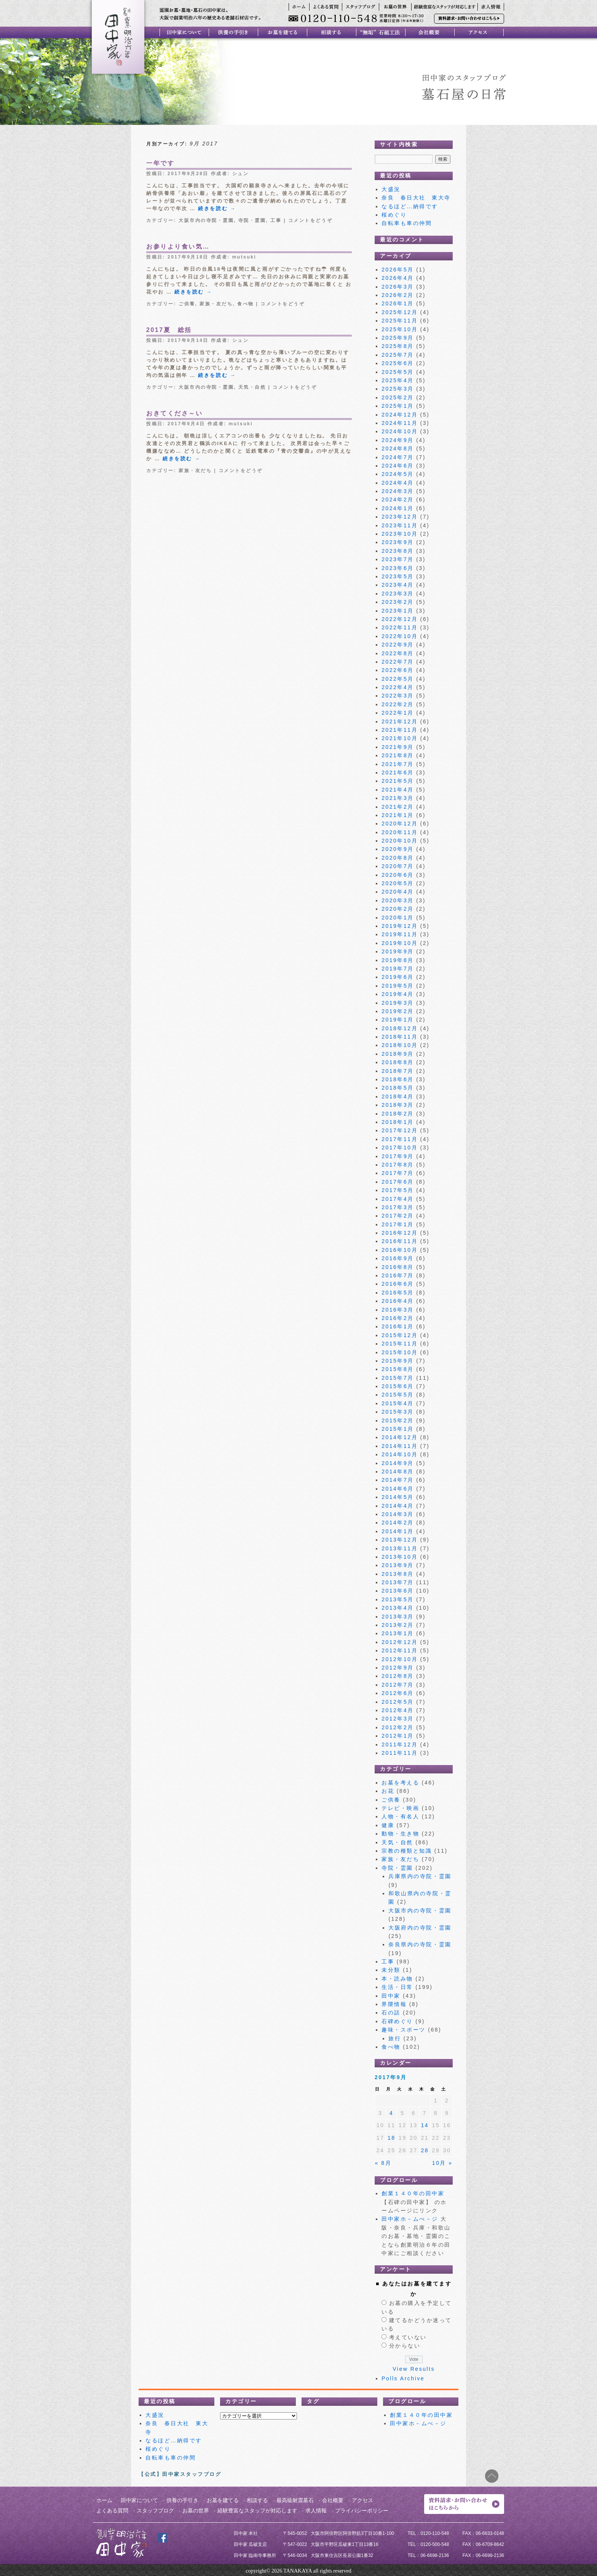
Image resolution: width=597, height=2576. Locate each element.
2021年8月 (398, 755)
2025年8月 (398, 346)
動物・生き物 (400, 1834)
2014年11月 (400, 1446)
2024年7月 (398, 457)
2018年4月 (398, 1096)
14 (425, 2125)
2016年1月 (398, 1326)
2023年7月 (398, 559)
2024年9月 (398, 440)
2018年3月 (398, 1105)
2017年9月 (398, 1156)
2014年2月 (398, 1522)
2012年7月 (398, 1685)
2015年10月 (400, 1352)
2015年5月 (398, 1395)
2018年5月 (398, 1088)
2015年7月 (398, 1378)
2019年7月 (398, 969)
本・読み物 (397, 1979)
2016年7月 (398, 1275)
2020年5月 (398, 883)
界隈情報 (394, 2004)
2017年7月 (398, 1173)
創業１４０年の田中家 (413, 2193)
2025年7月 (398, 355)
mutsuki (244, 257)
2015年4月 (398, 1403)
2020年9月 (398, 849)
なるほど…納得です (410, 206)
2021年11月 (400, 730)
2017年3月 (398, 1207)
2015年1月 (398, 1429)
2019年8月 (398, 960)
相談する (257, 2500)
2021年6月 (398, 772)
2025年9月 (398, 338)
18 (392, 2138)
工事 (275, 220)
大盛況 (391, 189)
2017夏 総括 (169, 330)
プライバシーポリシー (361, 2510)
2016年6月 (398, 1284)
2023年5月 (398, 576)
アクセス (362, 2500)
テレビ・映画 (400, 1808)
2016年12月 (400, 1233)
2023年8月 (398, 551)
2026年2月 (398, 295)
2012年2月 (398, 1727)
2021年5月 (398, 781)
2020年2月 (398, 909)
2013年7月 (398, 1582)
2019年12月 (400, 926)
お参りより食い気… (178, 246)
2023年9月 (398, 542)
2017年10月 (400, 1147)
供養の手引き (182, 2500)
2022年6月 (398, 670)
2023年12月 (400, 517)
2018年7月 (398, 1071)
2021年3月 (398, 798)
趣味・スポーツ (404, 2030)
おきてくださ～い (174, 413)
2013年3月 (398, 1617)
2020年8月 (398, 858)
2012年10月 (400, 1659)
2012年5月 (398, 1702)
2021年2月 (398, 807)
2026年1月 (398, 303)
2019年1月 (398, 1020)
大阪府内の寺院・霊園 (419, 1928)
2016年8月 (398, 1267)
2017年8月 (398, 1165)
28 (425, 2150)
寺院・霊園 (252, 220)
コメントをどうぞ (310, 220)
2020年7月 (398, 866)
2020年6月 (398, 875)
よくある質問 (112, 2510)
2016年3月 (398, 1310)
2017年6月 (398, 1182)
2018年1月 (398, 1122)
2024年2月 (398, 499)
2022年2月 (398, 704)
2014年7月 (398, 1480)
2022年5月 (398, 679)
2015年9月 (398, 1361)
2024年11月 (400, 423)
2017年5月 (398, 1190)
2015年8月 (398, 1369)
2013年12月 (400, 1540)
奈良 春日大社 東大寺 (419, 198)
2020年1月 (398, 918)
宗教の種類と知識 (407, 1851)
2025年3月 (398, 389)
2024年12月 (400, 415)
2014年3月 (398, 1514)
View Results (414, 2369)
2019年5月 (398, 986)
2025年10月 (400, 329)
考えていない (408, 2337)
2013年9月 (398, 1565)
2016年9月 (398, 1258)
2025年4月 (398, 380)
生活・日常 (397, 1987)
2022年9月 (398, 645)
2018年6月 (398, 1079)
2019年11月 (400, 934)
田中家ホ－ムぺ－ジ (410, 2219)
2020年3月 (398, 900)
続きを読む (217, 208)
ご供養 (187, 303)
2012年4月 (398, 1710)
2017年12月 (400, 1130)
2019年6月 (398, 977)
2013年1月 (398, 1633)
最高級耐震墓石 (295, 2500)
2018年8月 (398, 1062)
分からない (405, 2346)
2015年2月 (398, 1420)
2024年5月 (398, 474)
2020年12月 (400, 823)
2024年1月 (398, 508)
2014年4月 (398, 1506)
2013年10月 (400, 1557)
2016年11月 (400, 1241)
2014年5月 (398, 1497)
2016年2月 (398, 1318)
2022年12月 (400, 619)
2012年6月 (398, 1693)
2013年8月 (398, 1574)
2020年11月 (400, 832)
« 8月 (383, 2163)
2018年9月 (398, 1054)
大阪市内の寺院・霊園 (206, 220)
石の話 (391, 2012)
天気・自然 (252, 387)
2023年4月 (398, 585)
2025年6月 (398, 363)
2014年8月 (398, 1471)
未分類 (391, 1970)
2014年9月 (398, 1463)
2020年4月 (398, 892)
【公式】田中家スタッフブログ (180, 2474)
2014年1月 (398, 1531)
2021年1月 (398, 815)
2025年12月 (400, 312)
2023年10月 (400, 534)
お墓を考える (400, 1783)
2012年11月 (400, 1650)
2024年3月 (398, 491)
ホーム (104, 2500)
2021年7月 (398, 764)
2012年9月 (398, 1668)
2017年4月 (398, 1199)
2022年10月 (400, 636)
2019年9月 (398, 951)
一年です (160, 163)
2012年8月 (398, 1676)
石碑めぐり (397, 2021)
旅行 (394, 2038)
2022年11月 (400, 627)
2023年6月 (398, 568)
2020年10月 (400, 841)
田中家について (139, 2500)
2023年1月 (398, 611)
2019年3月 (398, 1003)
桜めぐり (394, 215)
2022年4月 (398, 687)
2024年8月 (398, 448)
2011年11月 (400, 1753)
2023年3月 (398, 594)
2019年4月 (398, 994)
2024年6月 (398, 466)
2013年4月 (398, 1608)
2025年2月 (398, 397)
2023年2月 (398, 602)
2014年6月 (398, 1489)
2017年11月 (400, 1139)
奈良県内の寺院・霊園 (419, 1944)
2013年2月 (398, 1625)
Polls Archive (403, 2378)
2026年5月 (398, 270)
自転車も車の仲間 (407, 223)
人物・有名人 (400, 1816)
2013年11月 (400, 1548)
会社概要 (332, 2500)
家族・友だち (216, 303)
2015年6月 (398, 1386)
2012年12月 (400, 1642)
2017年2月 (398, 1216)
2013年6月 (398, 1591)
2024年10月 (400, 431)
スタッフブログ (155, 2510)
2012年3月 (398, 1719)
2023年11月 (400, 525)
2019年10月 (400, 943)
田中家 (391, 1996)
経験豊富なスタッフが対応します (257, 2510)
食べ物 (245, 303)
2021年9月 (398, 747)
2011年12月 (400, 1744)
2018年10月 (400, 1045)
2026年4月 (398, 278)
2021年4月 (398, 790)
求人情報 (316, 2510)
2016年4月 (398, 1301)
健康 (388, 1825)
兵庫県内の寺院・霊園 (419, 1876)
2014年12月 (400, 1437)
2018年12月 (400, 1028)
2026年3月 (398, 287)
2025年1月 (398, 406)
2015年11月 (400, 1344)
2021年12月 (400, 721)
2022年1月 (398, 713)
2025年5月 (398, 372)
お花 (388, 1791)
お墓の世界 (195, 2510)
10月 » (442, 2163)
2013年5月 (398, 1599)
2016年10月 (400, 1250)
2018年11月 (400, 1037)
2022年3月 (398, 696)
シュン (240, 173)
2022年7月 (398, 662)
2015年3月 (398, 1412)
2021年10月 (400, 738)
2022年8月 (398, 653)
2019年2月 (398, 1011)
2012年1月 (398, 1736)
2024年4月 (398, 483)
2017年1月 (398, 1224)
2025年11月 (400, 321)
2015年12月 (400, 1335)
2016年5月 (398, 1293)
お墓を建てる (223, 2500)
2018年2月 (398, 1114)
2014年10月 (400, 1454)
